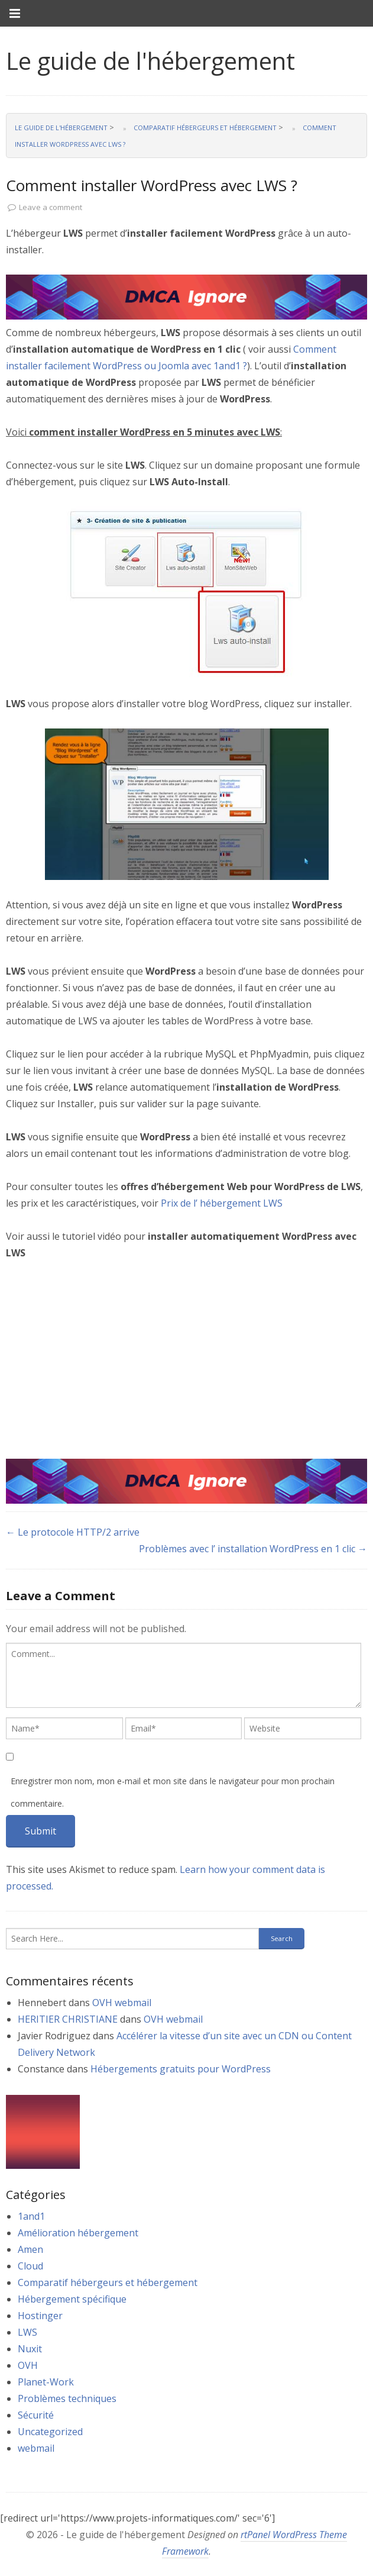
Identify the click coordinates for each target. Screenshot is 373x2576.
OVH (28, 2365)
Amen (30, 2249)
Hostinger (40, 2315)
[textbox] (183, 1675)
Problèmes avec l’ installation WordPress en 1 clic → (253, 1548)
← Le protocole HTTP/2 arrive (73, 1532)
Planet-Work (46, 2381)
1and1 (31, 2216)
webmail (36, 2448)
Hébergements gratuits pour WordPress (180, 2068)
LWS (27, 2332)
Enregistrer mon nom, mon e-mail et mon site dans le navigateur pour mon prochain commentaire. (173, 1792)
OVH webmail (121, 2002)
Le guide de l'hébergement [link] (150, 60)
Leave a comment (50, 207)
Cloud (30, 2265)
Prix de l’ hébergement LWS (222, 1203)
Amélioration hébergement (78, 2232)
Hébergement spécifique (72, 2299)
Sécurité (36, 2415)
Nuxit (30, 2348)
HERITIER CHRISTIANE (68, 2019)
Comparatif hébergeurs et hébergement (107, 2282)
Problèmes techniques (67, 2398)
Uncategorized (50, 2431)
